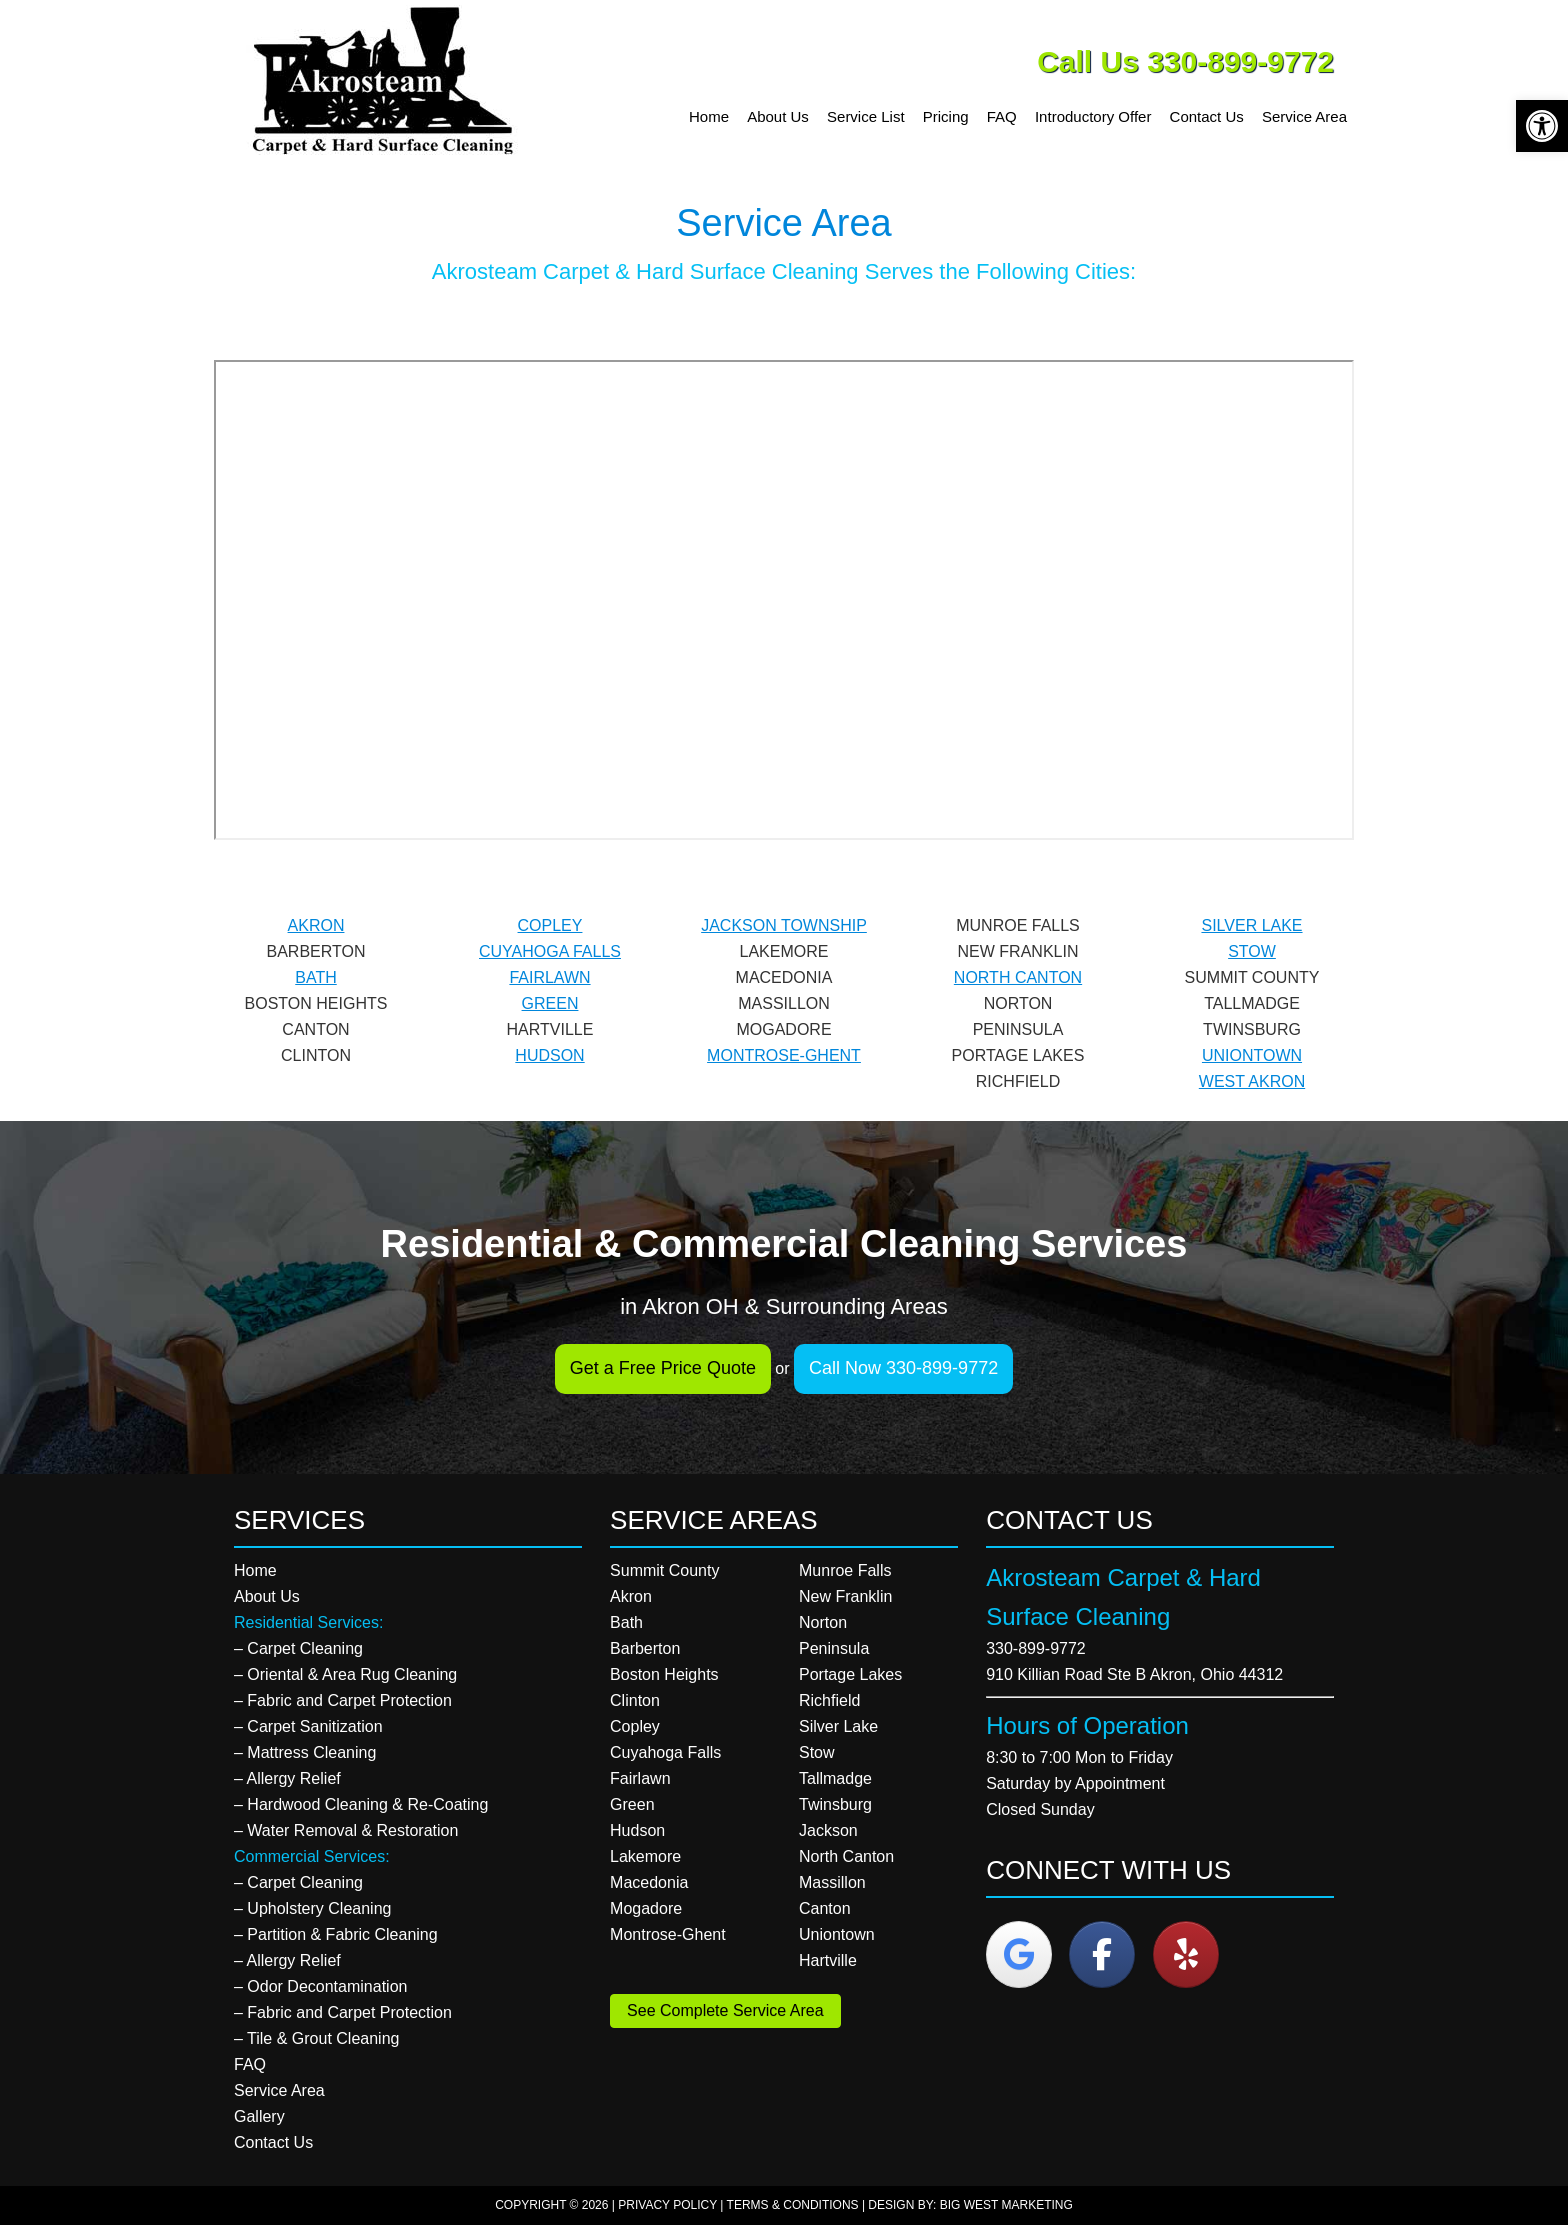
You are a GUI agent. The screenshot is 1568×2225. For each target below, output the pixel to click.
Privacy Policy (667, 2205)
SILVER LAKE (1251, 925)
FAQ (250, 2064)
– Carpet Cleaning (298, 1648)
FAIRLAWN (549, 977)
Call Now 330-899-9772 (903, 1368)
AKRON (316, 925)
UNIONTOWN (1252, 1055)
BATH (315, 977)
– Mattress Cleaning (305, 1752)
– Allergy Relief (287, 1778)
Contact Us (273, 2142)
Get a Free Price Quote (663, 1368)
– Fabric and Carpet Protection (343, 1700)
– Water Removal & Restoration (346, 1830)
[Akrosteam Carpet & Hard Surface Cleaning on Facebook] (1102, 1954)
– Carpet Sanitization (308, 1726)
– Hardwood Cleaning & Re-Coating (361, 1804)
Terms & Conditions (793, 2205)
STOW (1252, 951)
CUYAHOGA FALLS (550, 951)
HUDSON (549, 1055)
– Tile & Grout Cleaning (316, 2038)
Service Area (279, 2090)
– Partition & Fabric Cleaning (336, 1934)
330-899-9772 (1036, 1648)
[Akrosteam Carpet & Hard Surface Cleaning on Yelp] (1186, 1954)
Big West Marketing (1006, 2205)
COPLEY (550, 925)
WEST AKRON (1252, 1081)
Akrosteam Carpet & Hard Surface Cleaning (389, 80)
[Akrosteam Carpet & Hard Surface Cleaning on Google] (1019, 1954)
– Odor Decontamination (320, 1986)
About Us (267, 1596)
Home (255, 1570)
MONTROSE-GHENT (784, 1055)
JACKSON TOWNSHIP (784, 925)
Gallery (259, 2116)
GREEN (550, 1003)
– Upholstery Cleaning (312, 1908)
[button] (1542, 126)
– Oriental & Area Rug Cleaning (345, 1674)
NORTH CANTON (1018, 977)
